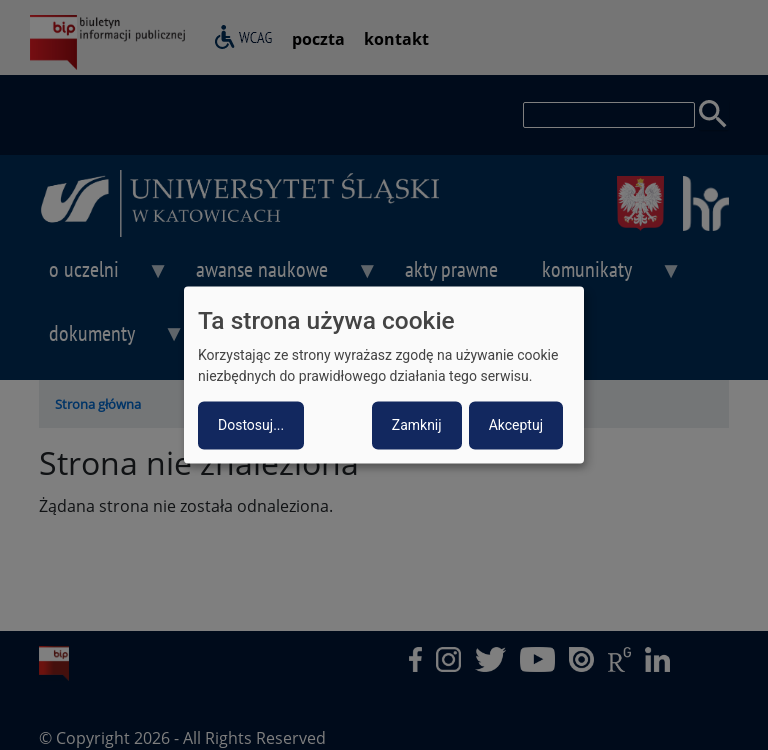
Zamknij (417, 426)
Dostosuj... (251, 426)
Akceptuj (516, 426)
